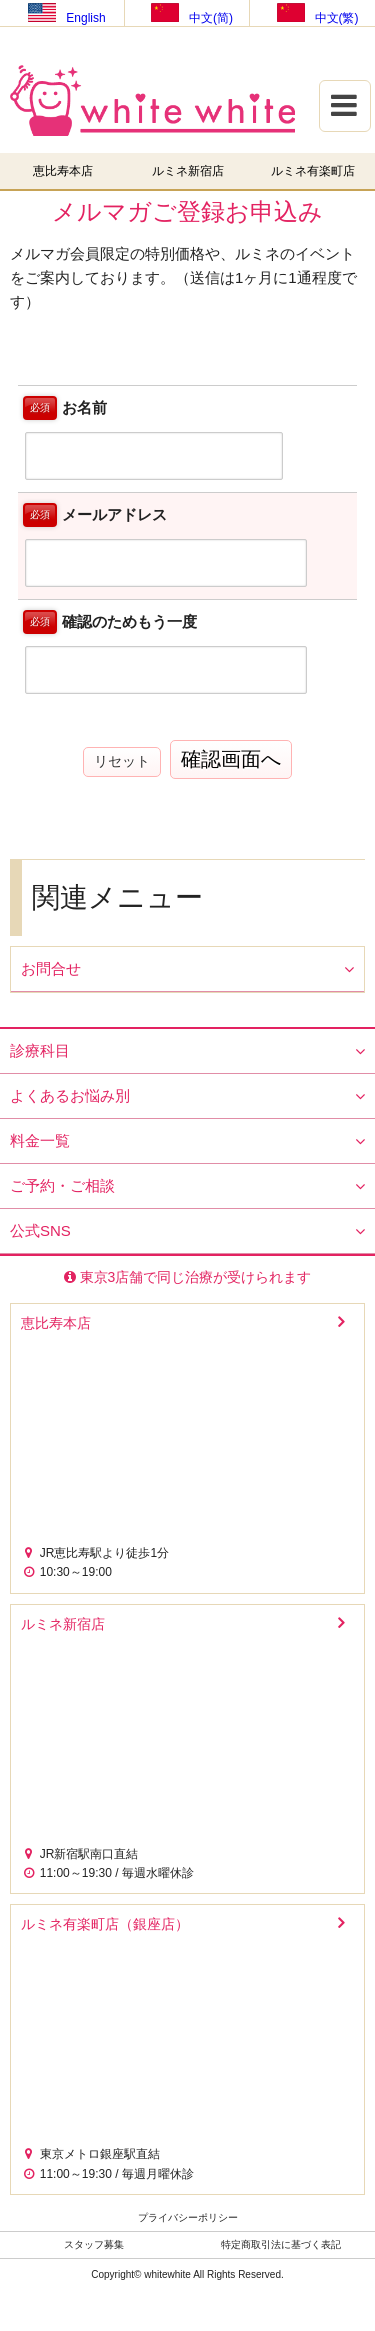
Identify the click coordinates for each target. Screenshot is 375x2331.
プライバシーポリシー (188, 2217)
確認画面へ (231, 759)
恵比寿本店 (63, 171)
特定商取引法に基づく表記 (281, 2244)
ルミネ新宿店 (188, 171)
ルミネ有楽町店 (313, 171)
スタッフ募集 (94, 2244)
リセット (122, 761)
